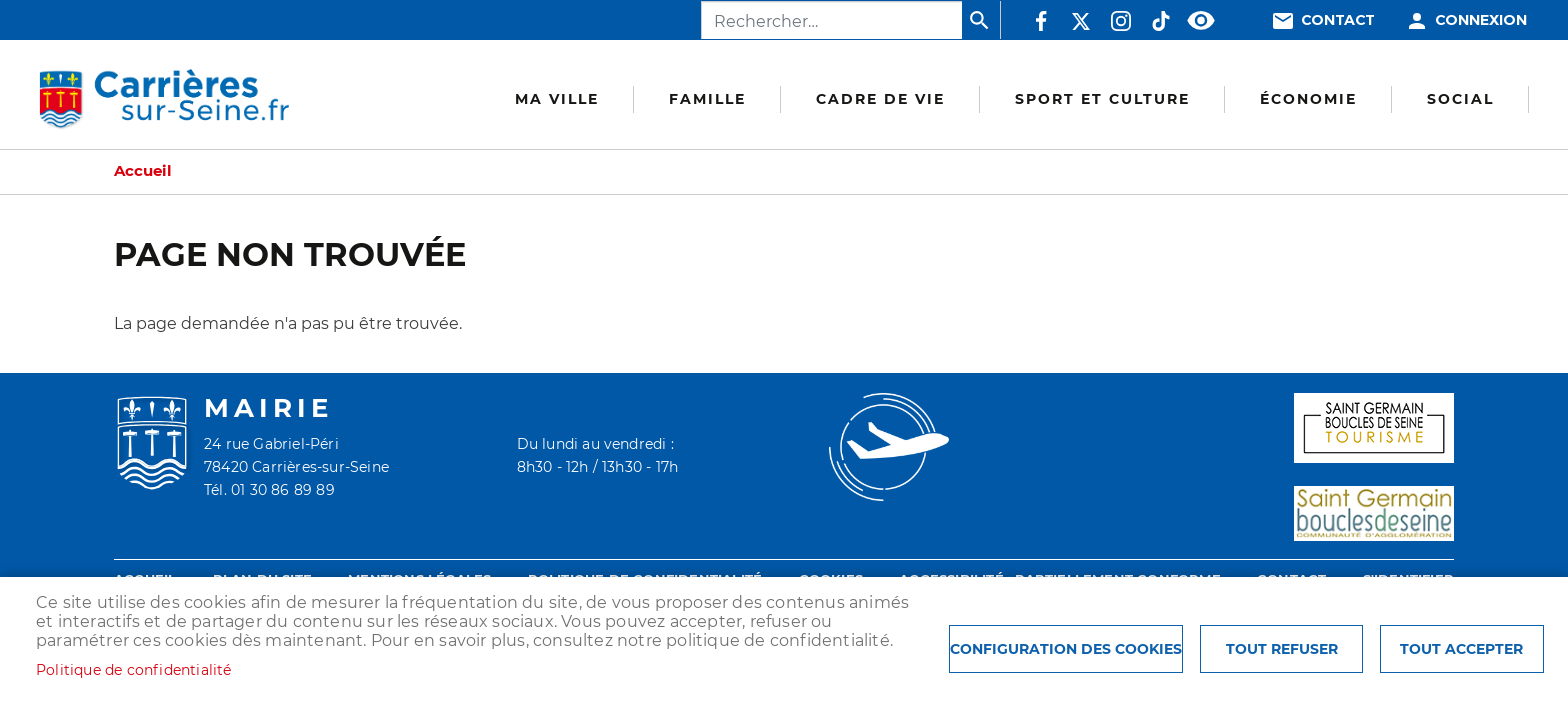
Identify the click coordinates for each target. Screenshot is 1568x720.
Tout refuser (1282, 649)
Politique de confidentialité (134, 670)
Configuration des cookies (1066, 649)
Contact (1338, 20)
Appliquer (981, 20)
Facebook (1041, 21)
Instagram (1121, 21)
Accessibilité (1201, 21)
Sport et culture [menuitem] (1102, 99)
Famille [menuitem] (707, 99)
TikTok (1161, 21)
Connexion (1481, 20)
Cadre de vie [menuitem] (880, 99)
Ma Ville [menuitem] (557, 99)
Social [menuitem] (1460, 99)
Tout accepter (1461, 649)
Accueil (143, 171)
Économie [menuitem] (1308, 99)
